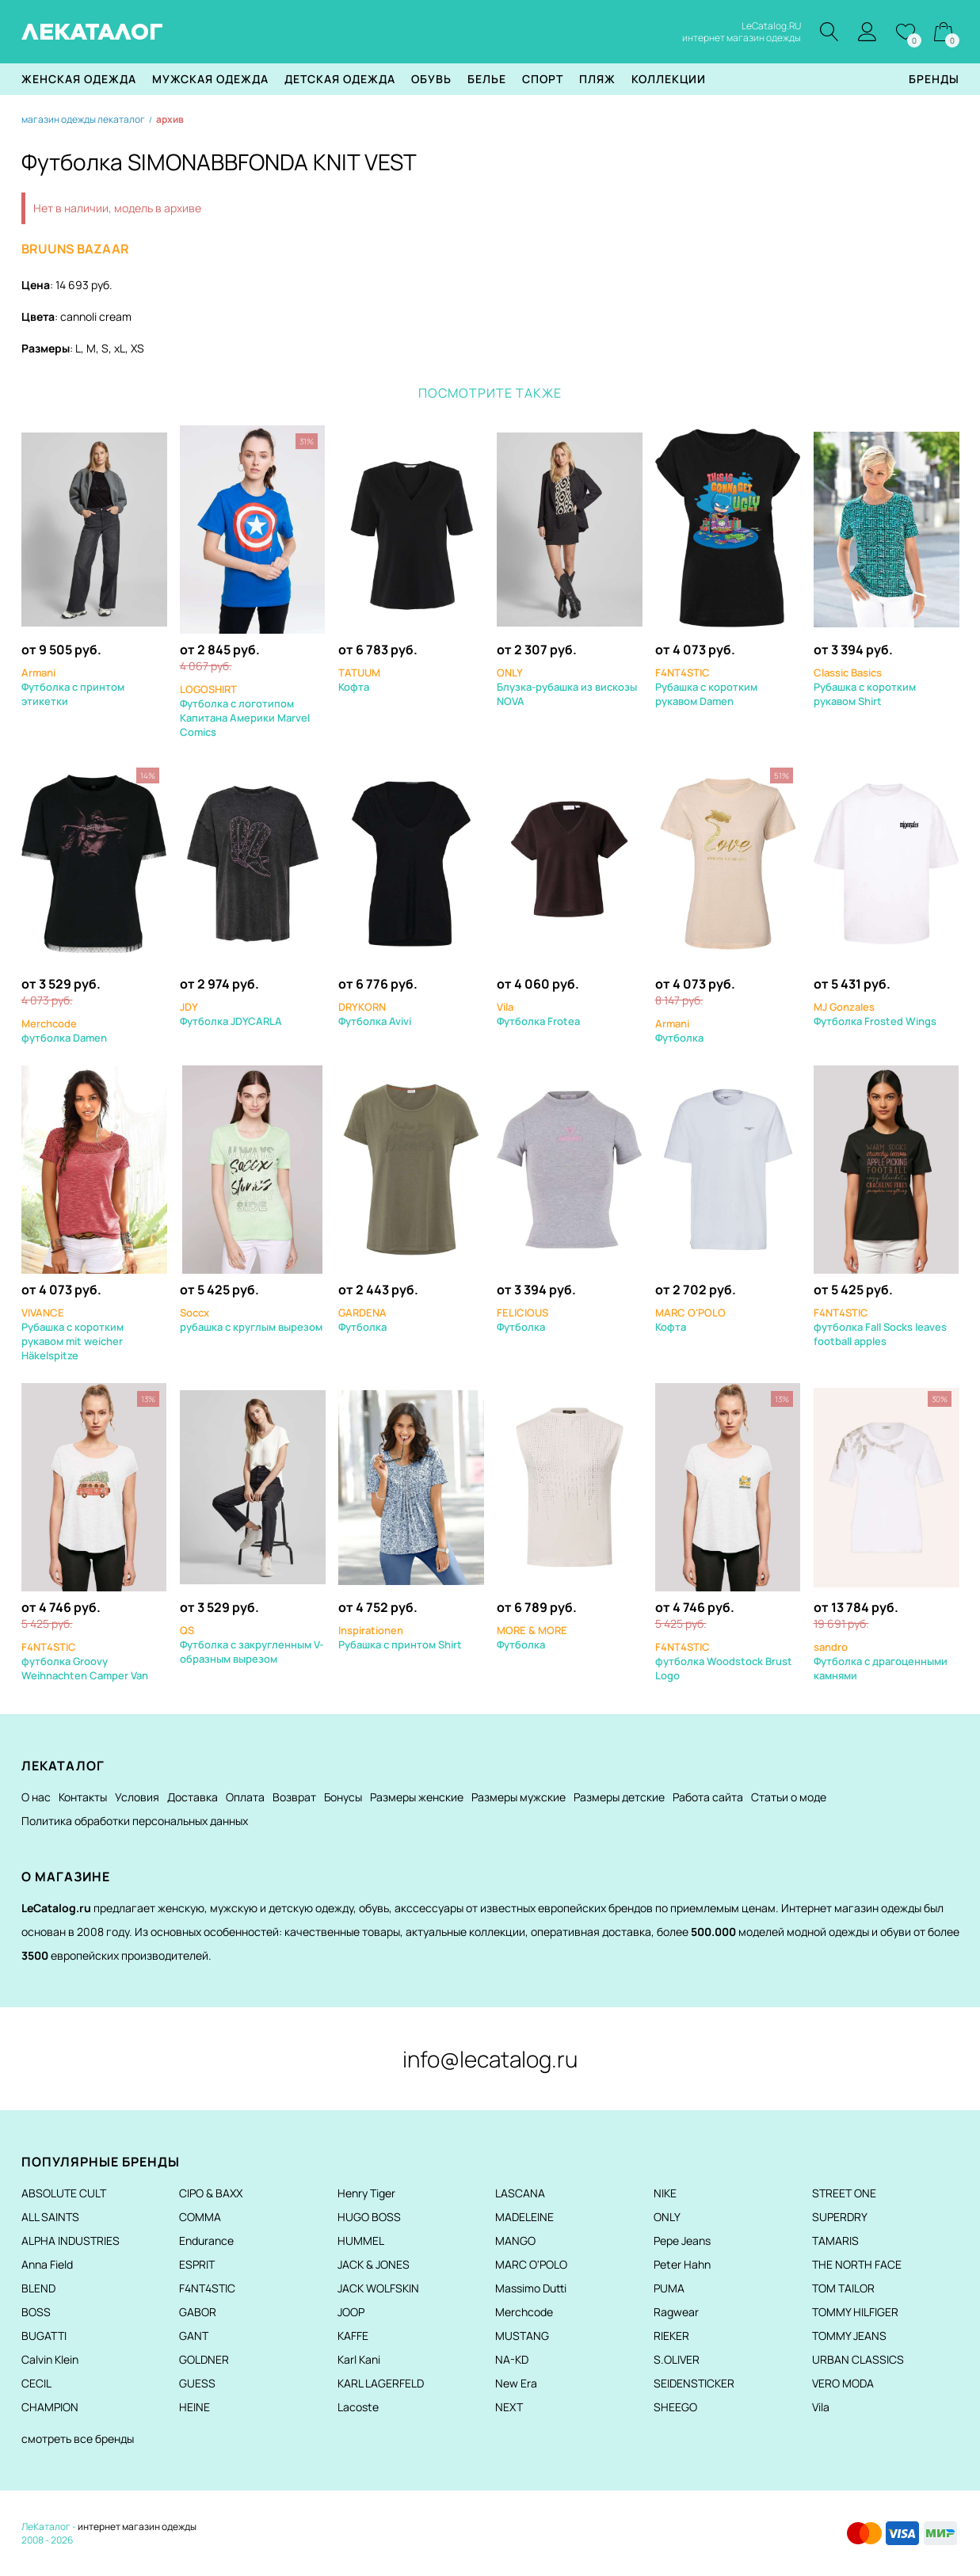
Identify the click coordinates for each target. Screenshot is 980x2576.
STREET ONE (844, 2193)
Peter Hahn (682, 2264)
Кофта (359, 679)
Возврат (294, 1796)
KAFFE (352, 2335)
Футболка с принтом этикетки (72, 686)
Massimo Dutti (530, 2288)
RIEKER (671, 2335)
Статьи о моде (788, 1796)
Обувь (431, 78)
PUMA (669, 2288)
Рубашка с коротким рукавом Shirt (865, 686)
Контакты (83, 1796)
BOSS (36, 2311)
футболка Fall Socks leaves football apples (880, 1326)
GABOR (197, 2311)
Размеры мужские (518, 1796)
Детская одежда (339, 78)
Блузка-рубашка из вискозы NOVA (567, 686)
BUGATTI (44, 2335)
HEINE (194, 2406)
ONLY (667, 2216)
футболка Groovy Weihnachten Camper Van (84, 1661)
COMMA (200, 2216)
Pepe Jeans (682, 2240)
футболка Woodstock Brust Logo (723, 1661)
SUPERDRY (840, 2216)
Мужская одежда (210, 78)
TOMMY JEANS (849, 2335)
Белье (486, 78)
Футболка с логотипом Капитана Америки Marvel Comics (245, 710)
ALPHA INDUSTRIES (70, 2240)
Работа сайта (708, 1796)
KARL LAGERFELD (380, 2383)
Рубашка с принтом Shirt (400, 1637)
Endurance (206, 2240)
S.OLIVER (677, 2359)
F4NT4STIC (207, 2288)
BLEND (38, 2288)
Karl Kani (358, 2359)
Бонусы (343, 1796)
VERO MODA (843, 2383)
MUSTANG (522, 2335)
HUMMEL (360, 2240)
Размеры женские (416, 1796)
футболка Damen (64, 1030)
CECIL (36, 2383)
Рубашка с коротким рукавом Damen (706, 686)
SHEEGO (675, 2406)
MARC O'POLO (531, 2264)
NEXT (509, 2406)
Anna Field (47, 2264)
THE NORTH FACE (857, 2264)
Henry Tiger (366, 2193)
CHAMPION (49, 2406)
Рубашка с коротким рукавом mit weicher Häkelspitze (72, 1333)
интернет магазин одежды (137, 2526)
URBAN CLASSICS (858, 2359)
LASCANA (520, 2193)
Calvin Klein (49, 2359)
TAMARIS (835, 2240)
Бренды (934, 78)
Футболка (679, 1030)
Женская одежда (78, 78)
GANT (193, 2335)
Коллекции (668, 78)
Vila (820, 2406)
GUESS (197, 2383)
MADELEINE (524, 2216)
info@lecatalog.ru (490, 2059)
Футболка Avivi (374, 1014)
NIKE (665, 2193)
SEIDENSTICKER (694, 2383)
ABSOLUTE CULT (63, 2193)
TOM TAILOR (843, 2288)
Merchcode (524, 2311)
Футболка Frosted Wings (875, 1014)
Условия (137, 1796)
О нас (36, 1796)
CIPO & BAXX (210, 2193)
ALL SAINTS (50, 2216)
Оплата (245, 1796)
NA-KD (511, 2359)
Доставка (192, 1796)
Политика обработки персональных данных (134, 1820)
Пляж (597, 78)
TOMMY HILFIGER (855, 2311)
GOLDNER (204, 2359)
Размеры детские (619, 1796)
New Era (516, 2383)
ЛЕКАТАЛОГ (92, 32)
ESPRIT (197, 2264)
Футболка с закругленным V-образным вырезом (251, 1644)
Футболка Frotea (538, 1014)
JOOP (350, 2311)
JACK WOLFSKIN (378, 2288)
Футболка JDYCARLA (231, 1014)
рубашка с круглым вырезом (251, 1319)
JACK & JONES (373, 2264)
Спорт (542, 78)
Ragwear (676, 2311)
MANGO (515, 2240)
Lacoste (358, 2406)
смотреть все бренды (77, 2438)
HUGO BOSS (369, 2216)
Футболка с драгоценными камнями (881, 1661)
